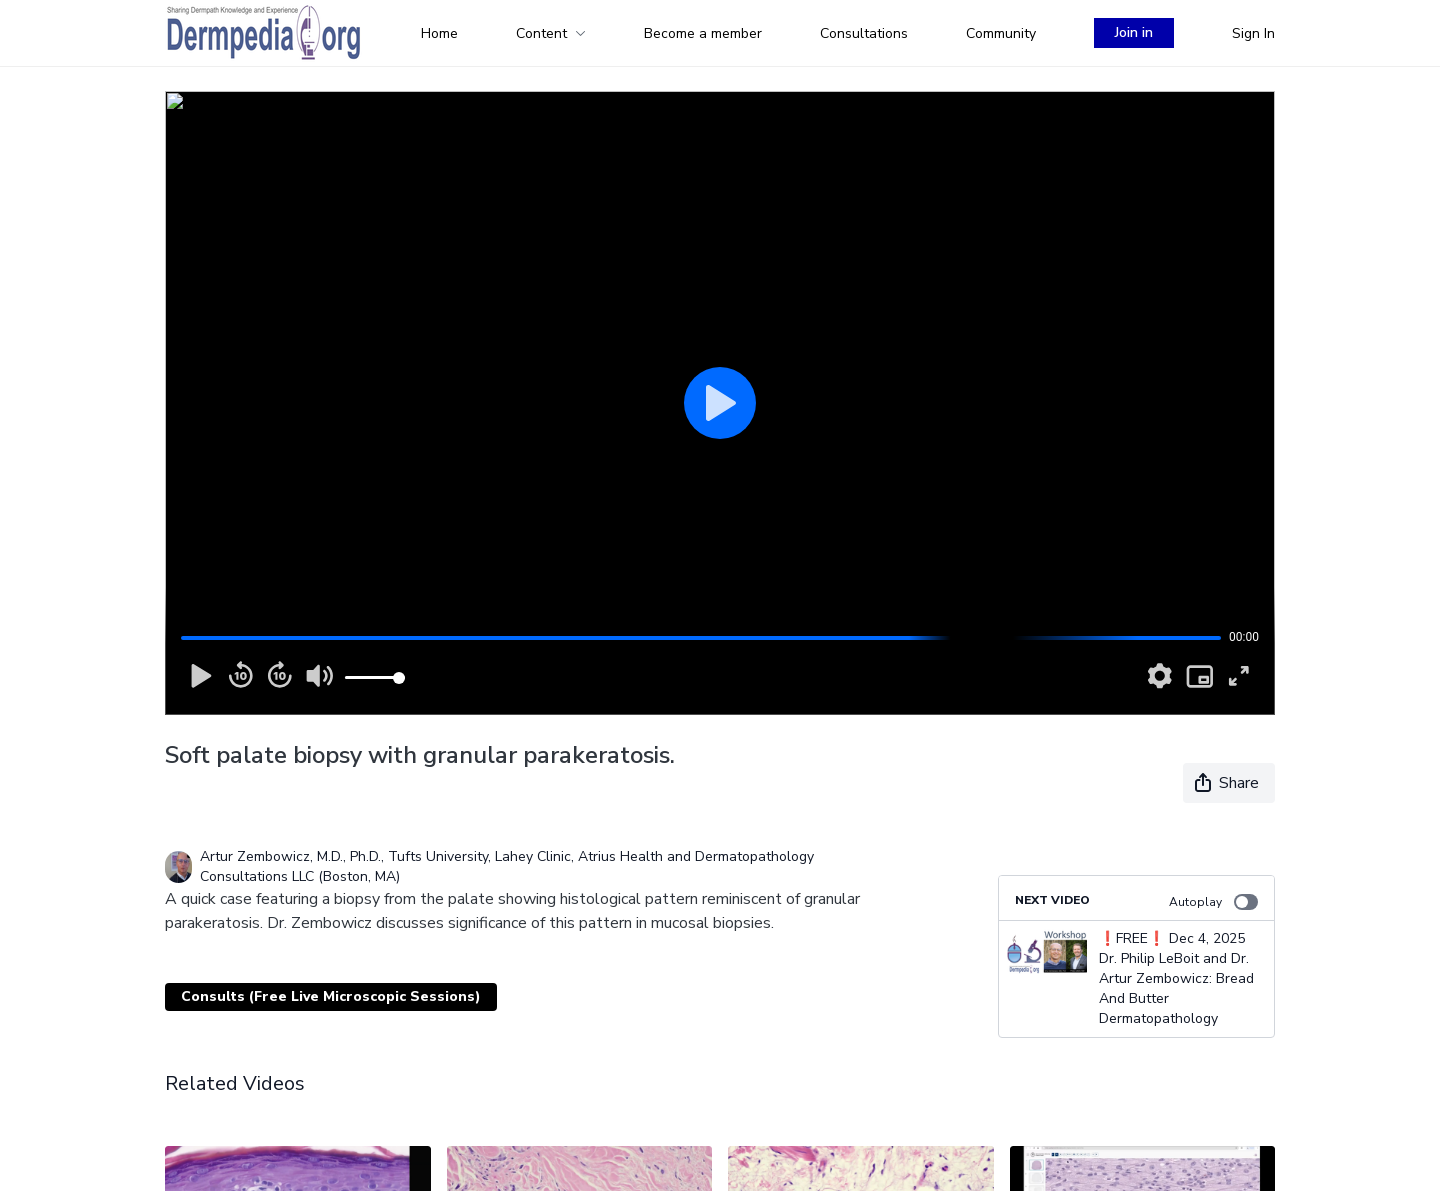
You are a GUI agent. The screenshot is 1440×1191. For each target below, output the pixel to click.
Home (439, 33)
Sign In (1253, 33)
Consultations (864, 33)
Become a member (703, 33)
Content (551, 33)
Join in (1134, 32)
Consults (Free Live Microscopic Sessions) (331, 996)
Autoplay (1213, 902)
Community (1001, 33)
